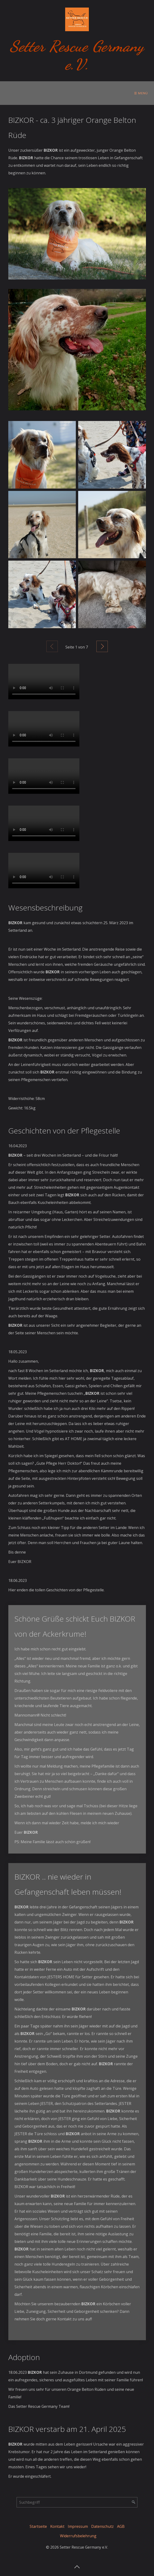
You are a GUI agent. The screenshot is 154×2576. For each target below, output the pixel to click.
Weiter (102, 646)
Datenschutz (102, 2526)
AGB (121, 2526)
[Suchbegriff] (77, 2502)
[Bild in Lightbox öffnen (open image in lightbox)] (77, 233)
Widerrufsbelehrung (78, 2535)
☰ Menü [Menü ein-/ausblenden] (141, 93)
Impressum (78, 2526)
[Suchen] (133, 2502)
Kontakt (57, 2526)
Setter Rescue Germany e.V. (77, 55)
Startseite (38, 2526)
